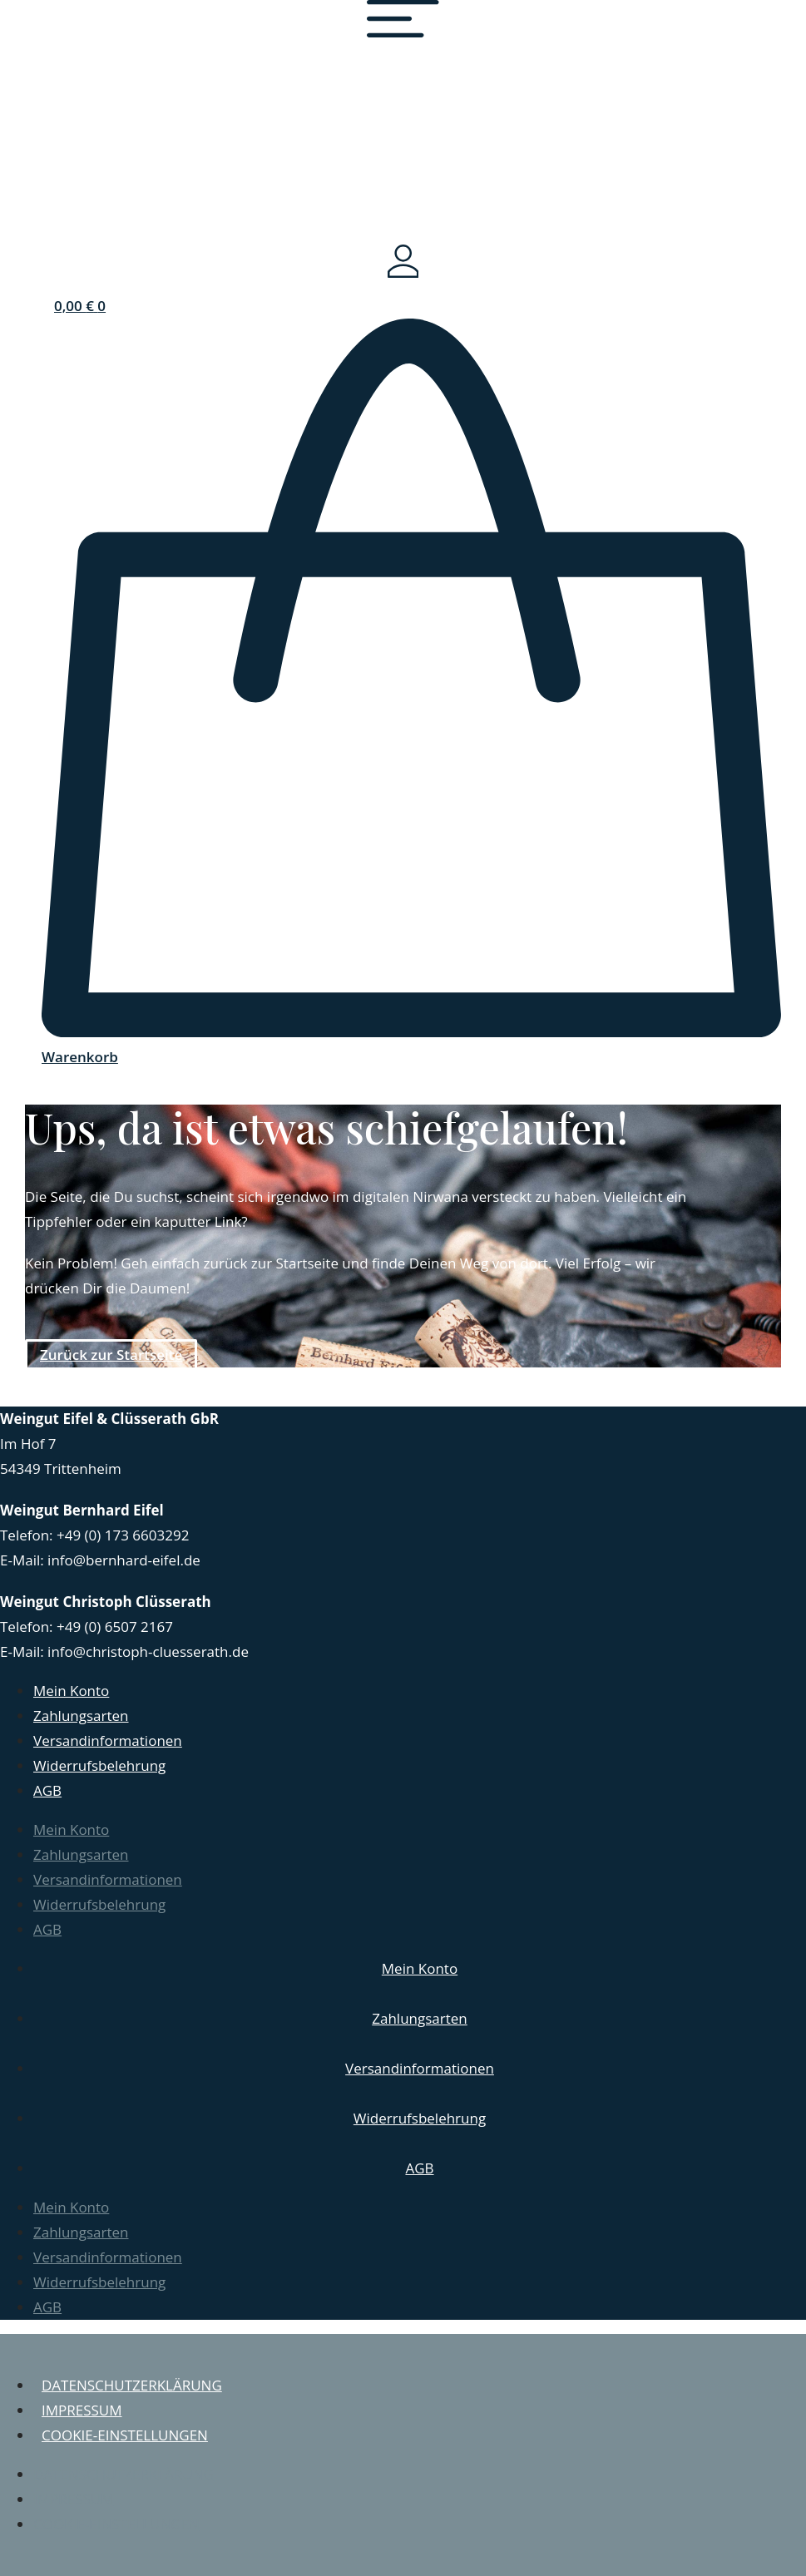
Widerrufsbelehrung (99, 1765)
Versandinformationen (107, 1740)
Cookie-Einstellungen (125, 2435)
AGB (47, 1790)
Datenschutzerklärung (132, 2385)
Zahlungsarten (81, 1715)
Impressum (82, 2410)
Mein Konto (71, 1690)
